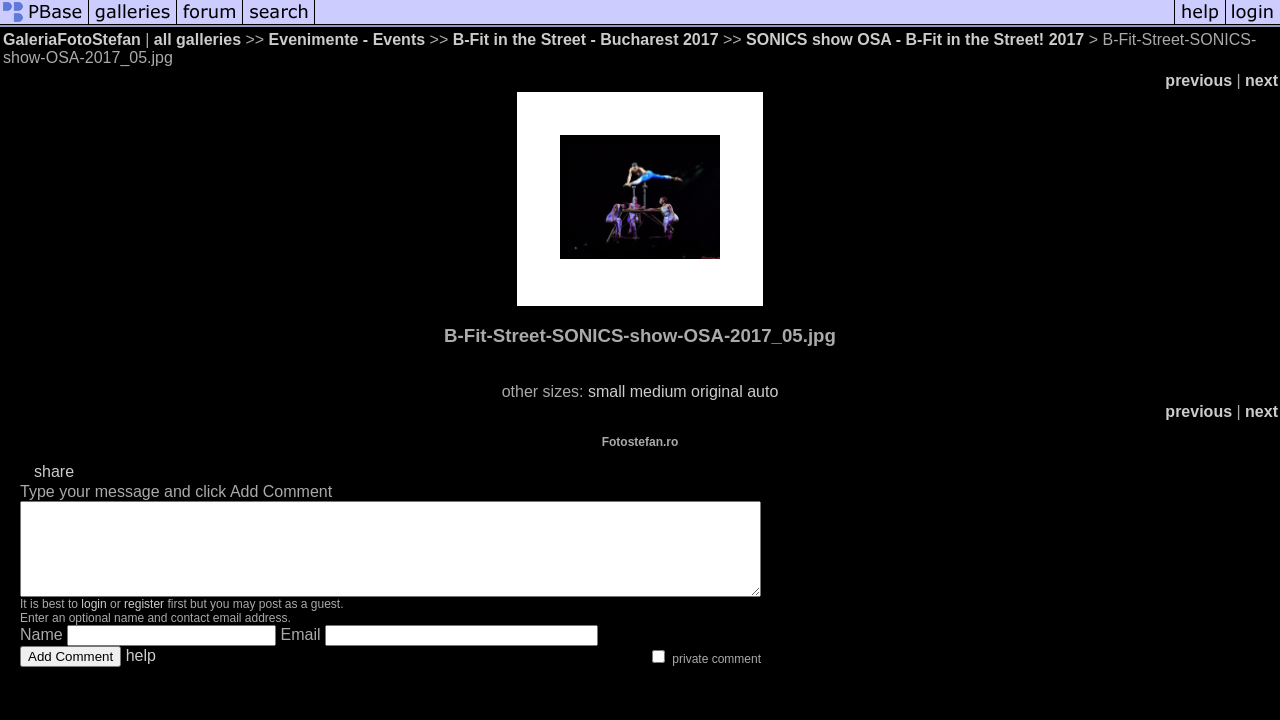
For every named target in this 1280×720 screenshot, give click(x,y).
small (606, 391)
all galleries (197, 39)
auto (762, 391)
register (144, 622)
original (717, 391)
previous (1198, 80)
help (141, 673)
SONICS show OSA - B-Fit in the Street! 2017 (915, 39)
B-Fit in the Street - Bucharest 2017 (586, 39)
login (93, 622)
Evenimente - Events (347, 39)
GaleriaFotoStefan (72, 39)
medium (658, 391)
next (1261, 80)
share (54, 471)
